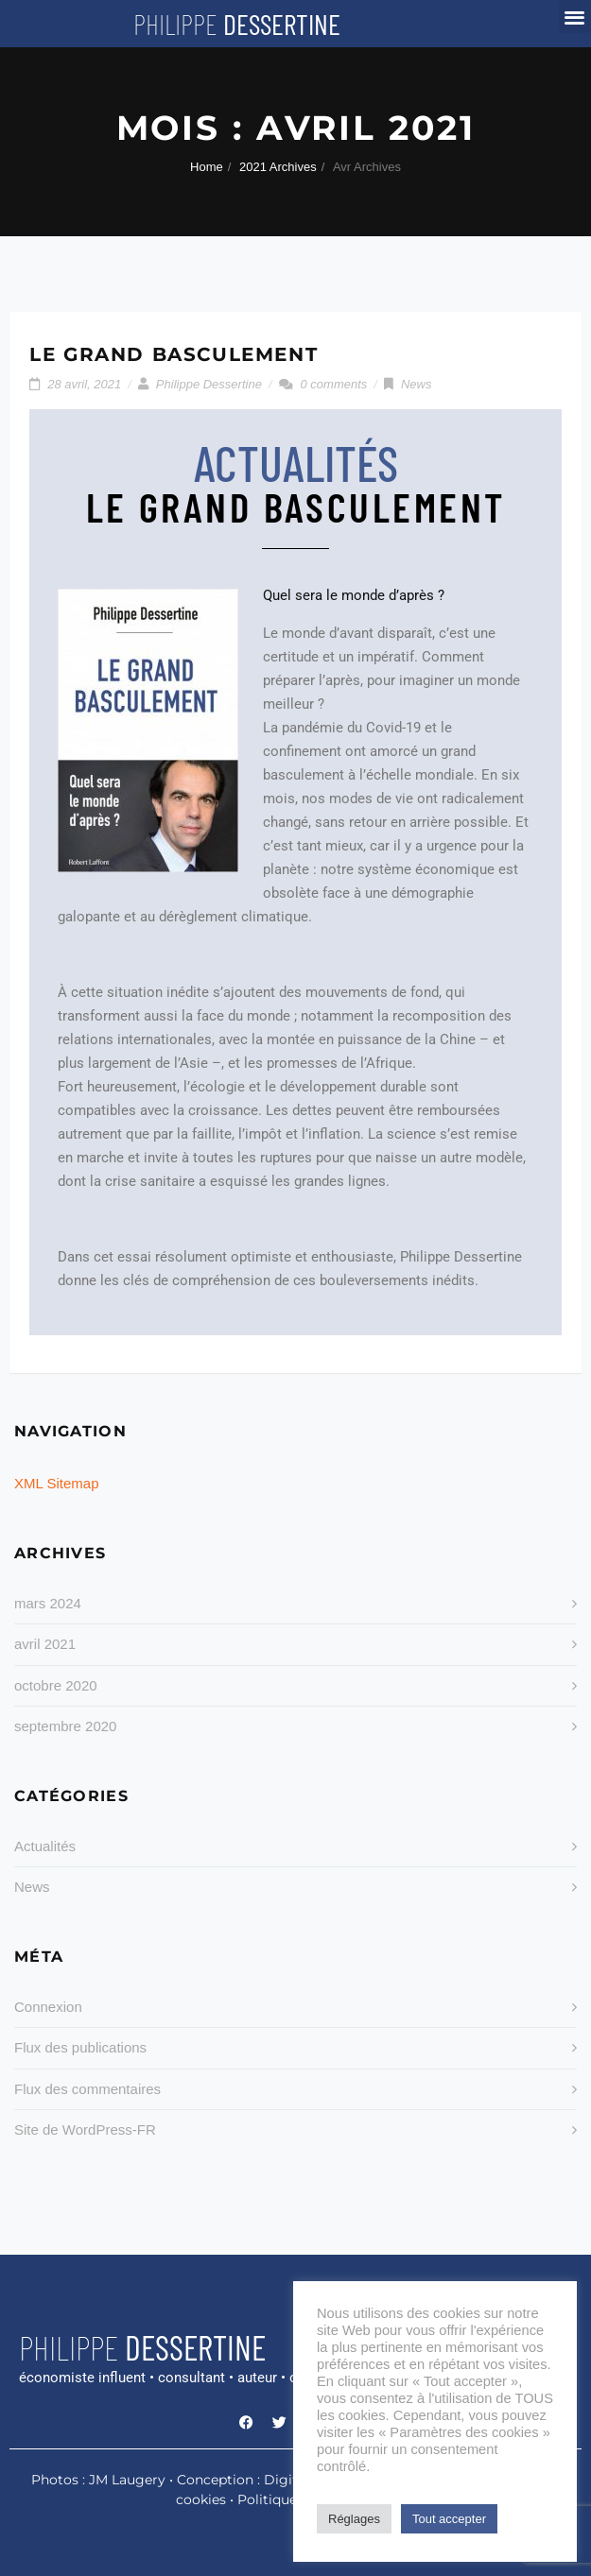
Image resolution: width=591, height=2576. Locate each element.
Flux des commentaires (87, 2089)
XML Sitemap (56, 1483)
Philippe (236, 24)
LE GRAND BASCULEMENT (173, 354)
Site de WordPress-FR (85, 2129)
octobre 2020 (55, 1685)
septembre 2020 (65, 1726)
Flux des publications (80, 2047)
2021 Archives (278, 167)
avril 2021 (45, 1644)
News (416, 384)
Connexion (48, 2007)
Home (206, 167)
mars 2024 (47, 1603)
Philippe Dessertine (209, 384)
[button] (575, 16)
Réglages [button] (354, 2519)
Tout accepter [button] (449, 2519)
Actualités (45, 1846)
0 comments (334, 384)
